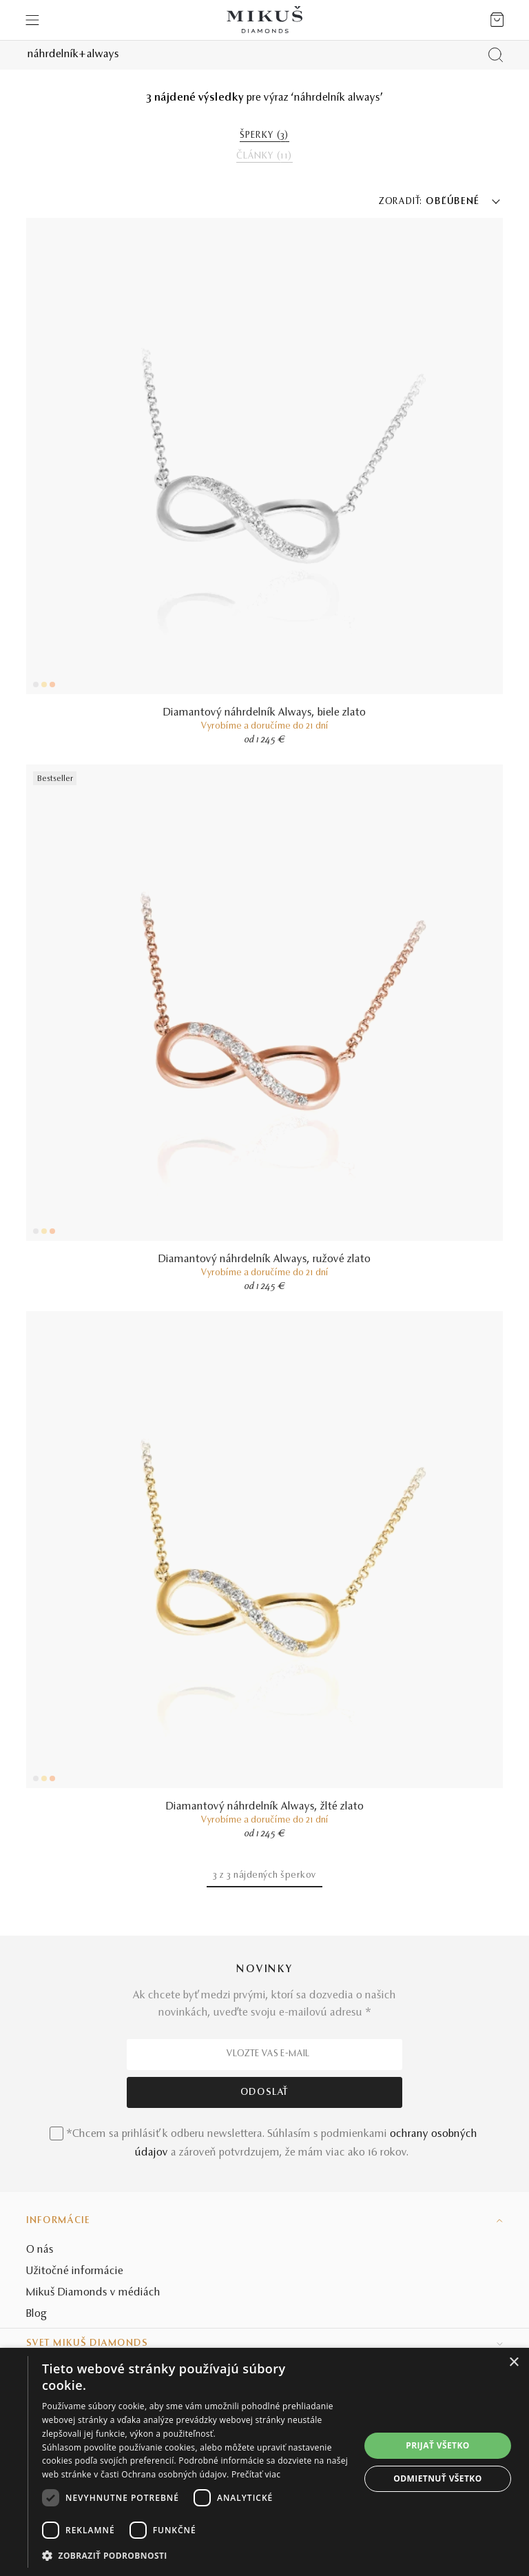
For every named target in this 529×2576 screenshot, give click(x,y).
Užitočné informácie (74, 2271)
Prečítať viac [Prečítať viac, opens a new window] (255, 2474)
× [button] (513, 2362)
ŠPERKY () (264, 136)
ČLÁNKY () (264, 156)
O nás (40, 2249)
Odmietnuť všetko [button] (437, 2478)
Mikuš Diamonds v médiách (93, 2292)
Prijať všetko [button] (438, 2445)
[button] (201, 2556)
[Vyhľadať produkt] (495, 55)
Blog (36, 2314)
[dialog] (264, 2462)
